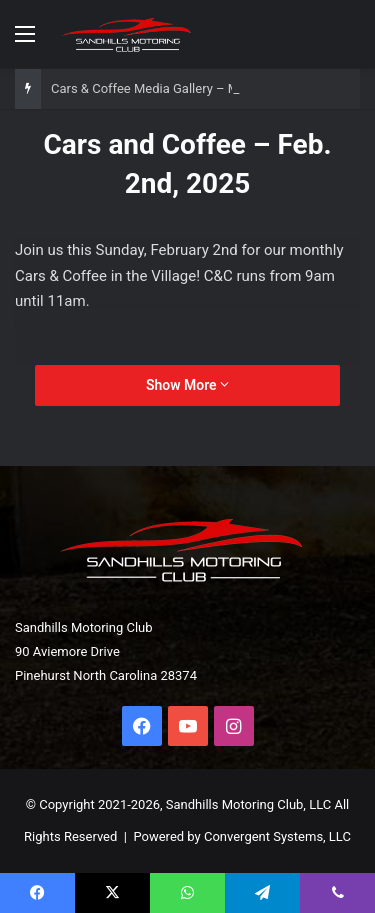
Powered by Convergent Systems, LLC (242, 836)
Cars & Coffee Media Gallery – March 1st (168, 88)
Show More (187, 385)
